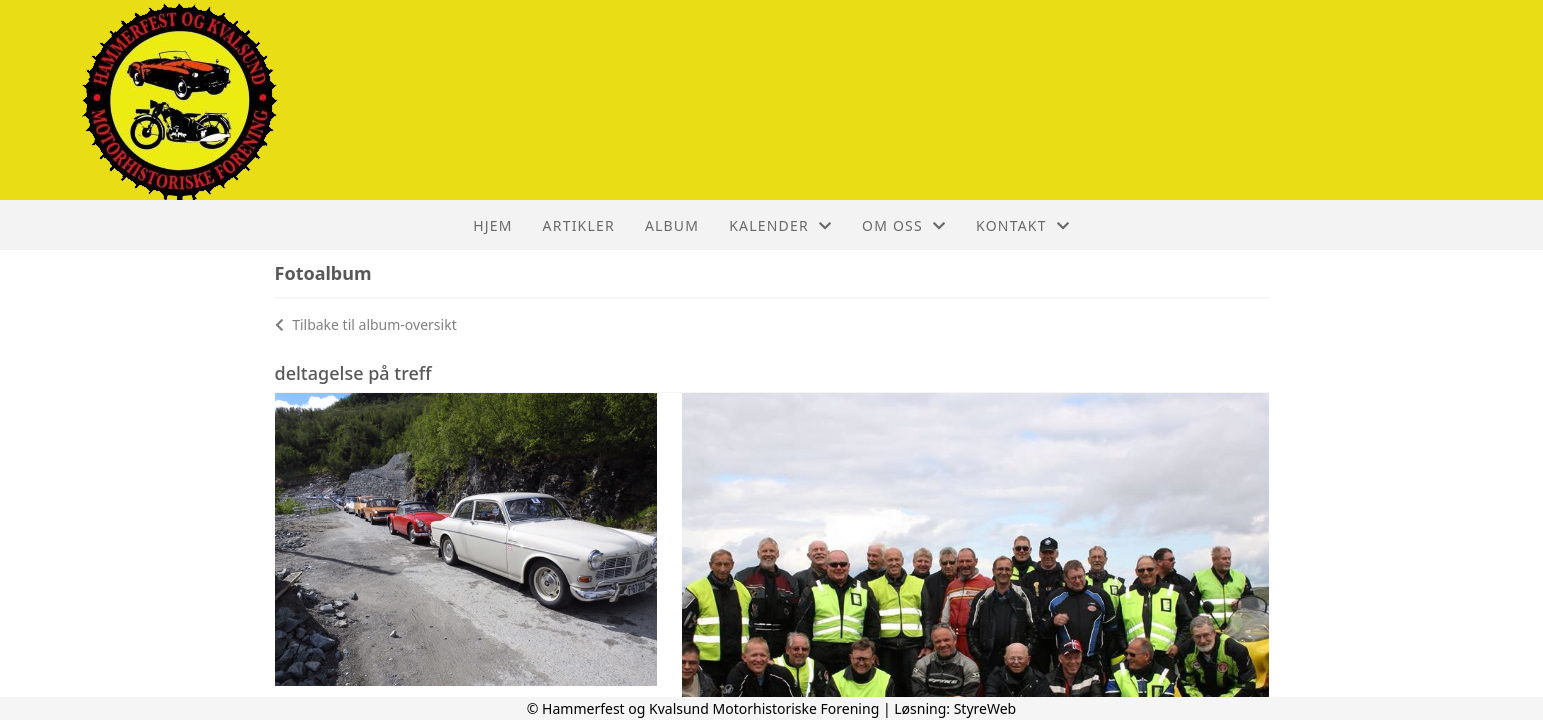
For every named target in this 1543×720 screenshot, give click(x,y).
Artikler (579, 225)
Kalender (780, 225)
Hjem (492, 225)
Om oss (904, 225)
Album (672, 225)
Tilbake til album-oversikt (366, 324)
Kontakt (1023, 225)
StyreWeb (985, 708)
